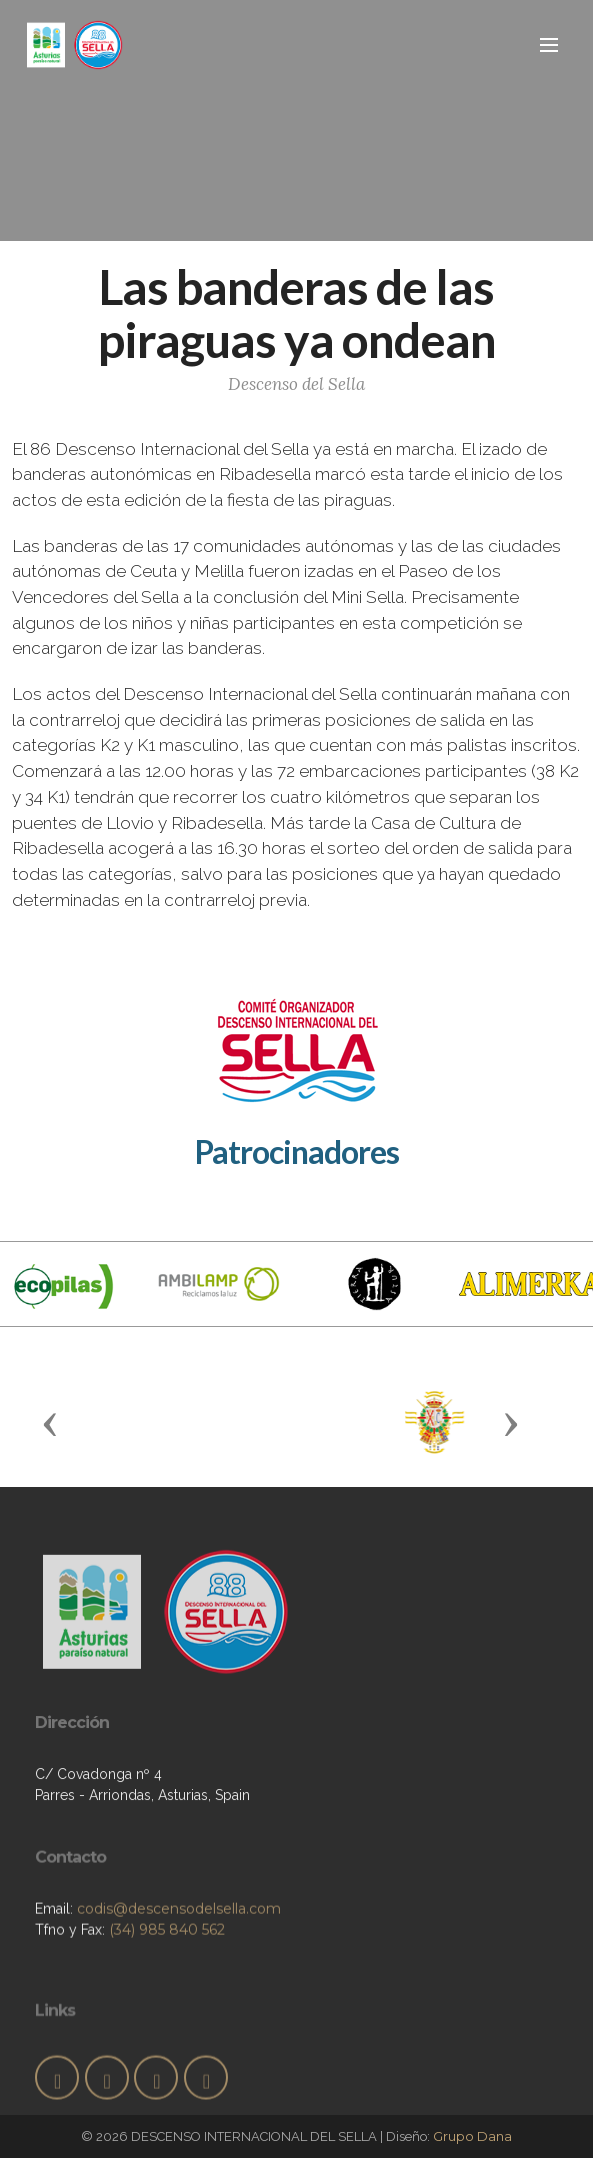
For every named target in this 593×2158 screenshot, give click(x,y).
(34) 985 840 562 (167, 1975)
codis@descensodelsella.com (179, 1954)
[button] (50, 1423)
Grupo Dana (472, 2136)
